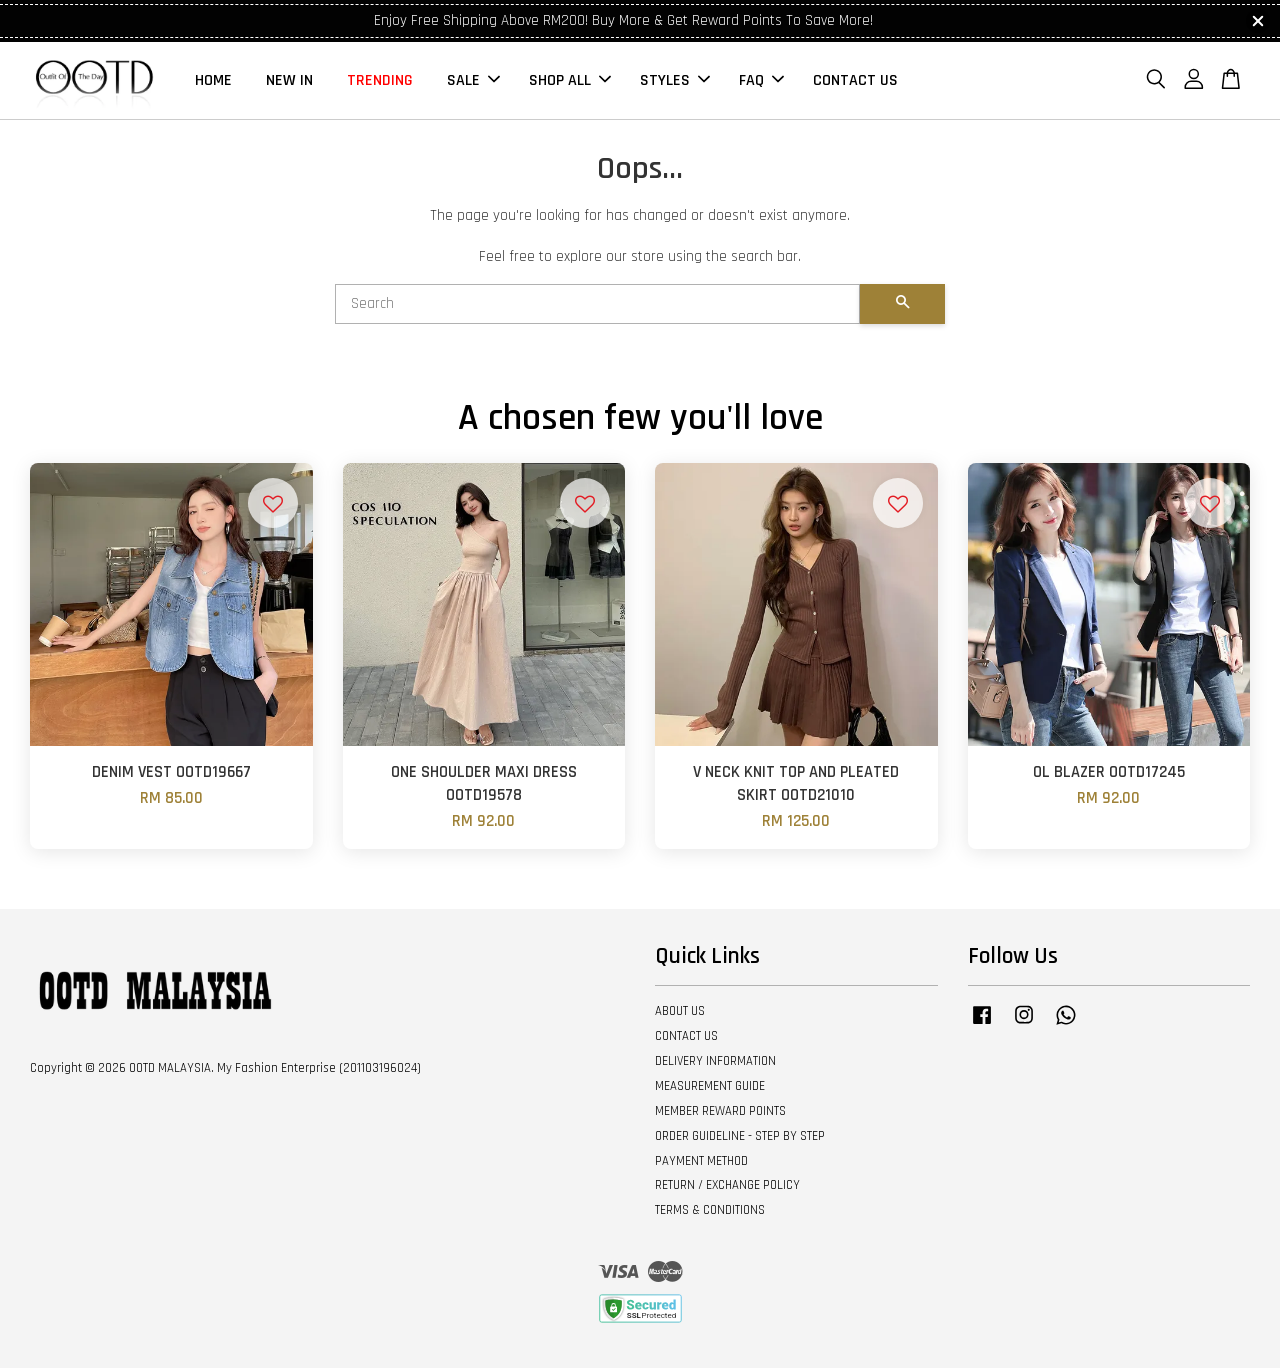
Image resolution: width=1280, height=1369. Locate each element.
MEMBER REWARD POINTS (720, 1112)
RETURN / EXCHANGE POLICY (727, 1186)
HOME (213, 80)
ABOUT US (680, 1012)
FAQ (761, 80)
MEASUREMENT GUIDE (710, 1087)
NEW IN (289, 80)
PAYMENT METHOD (701, 1161)
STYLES (675, 80)
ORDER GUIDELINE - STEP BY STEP (740, 1136)
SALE (473, 80)
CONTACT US (855, 80)
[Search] (597, 305)
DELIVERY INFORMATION (715, 1062)
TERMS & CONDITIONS (710, 1211)
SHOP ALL (570, 80)
